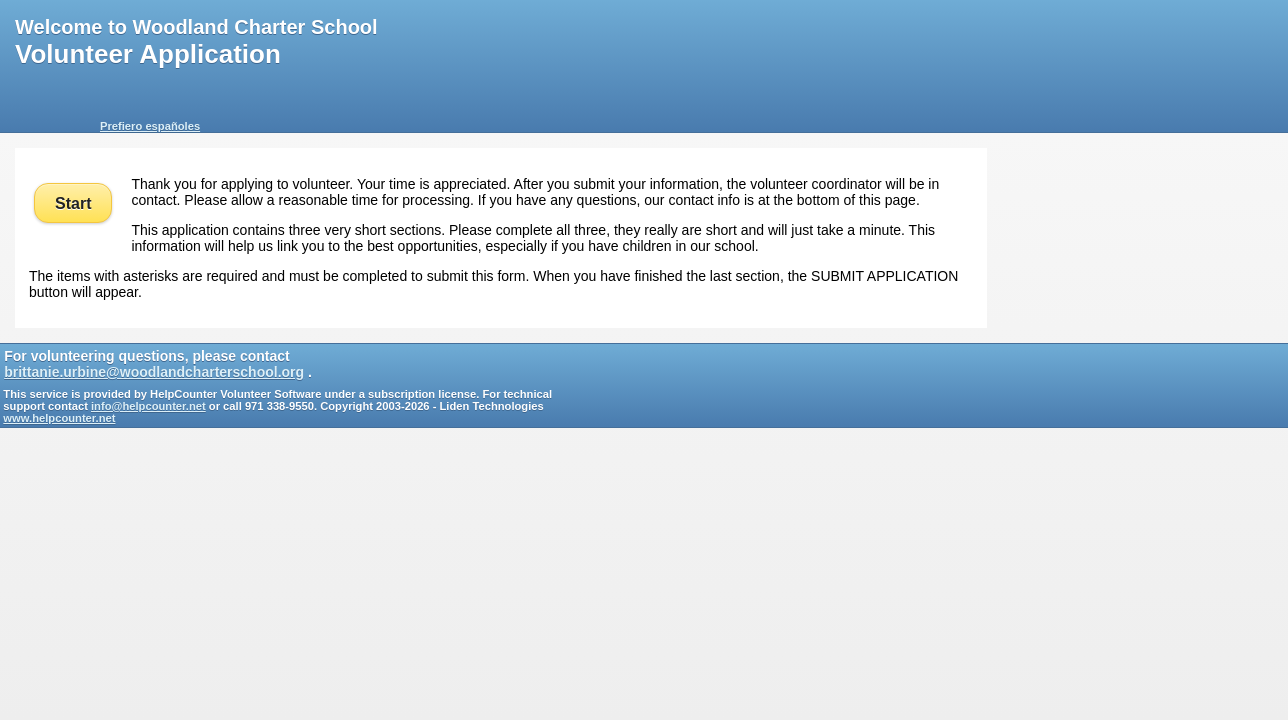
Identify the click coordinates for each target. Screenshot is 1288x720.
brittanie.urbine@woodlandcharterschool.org (154, 372)
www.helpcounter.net (59, 418)
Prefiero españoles (150, 126)
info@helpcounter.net (148, 406)
